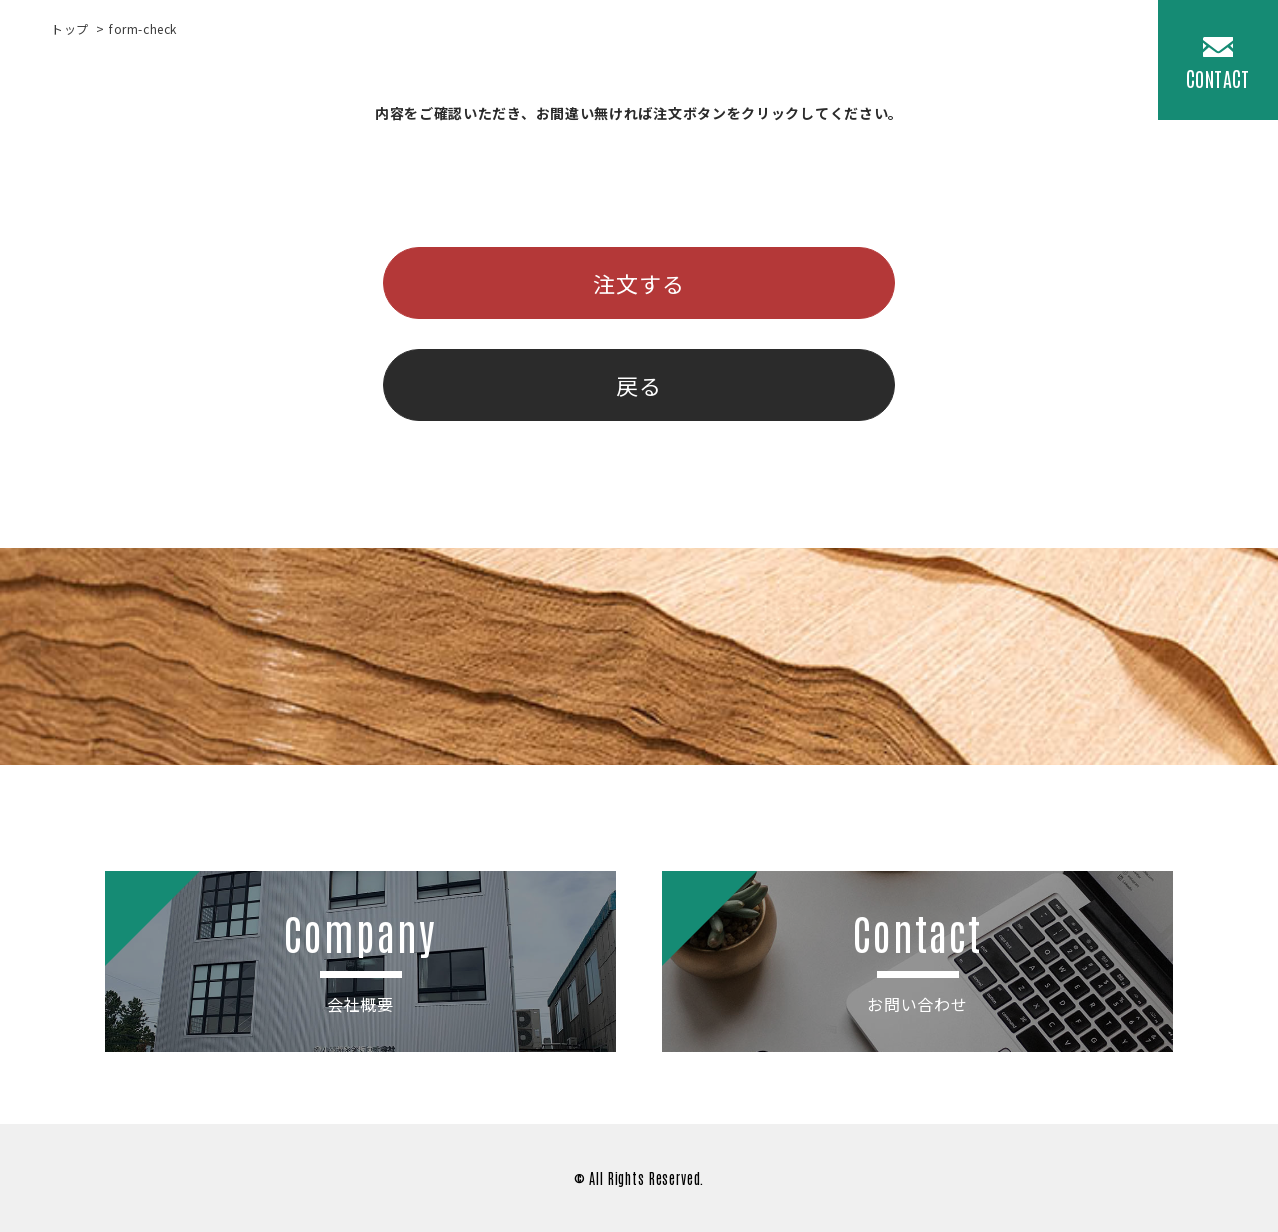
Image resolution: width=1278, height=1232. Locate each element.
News (919, 55)
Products (715, 55)
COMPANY (1076, 55)
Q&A (990, 55)
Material (826, 55)
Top (626, 55)
